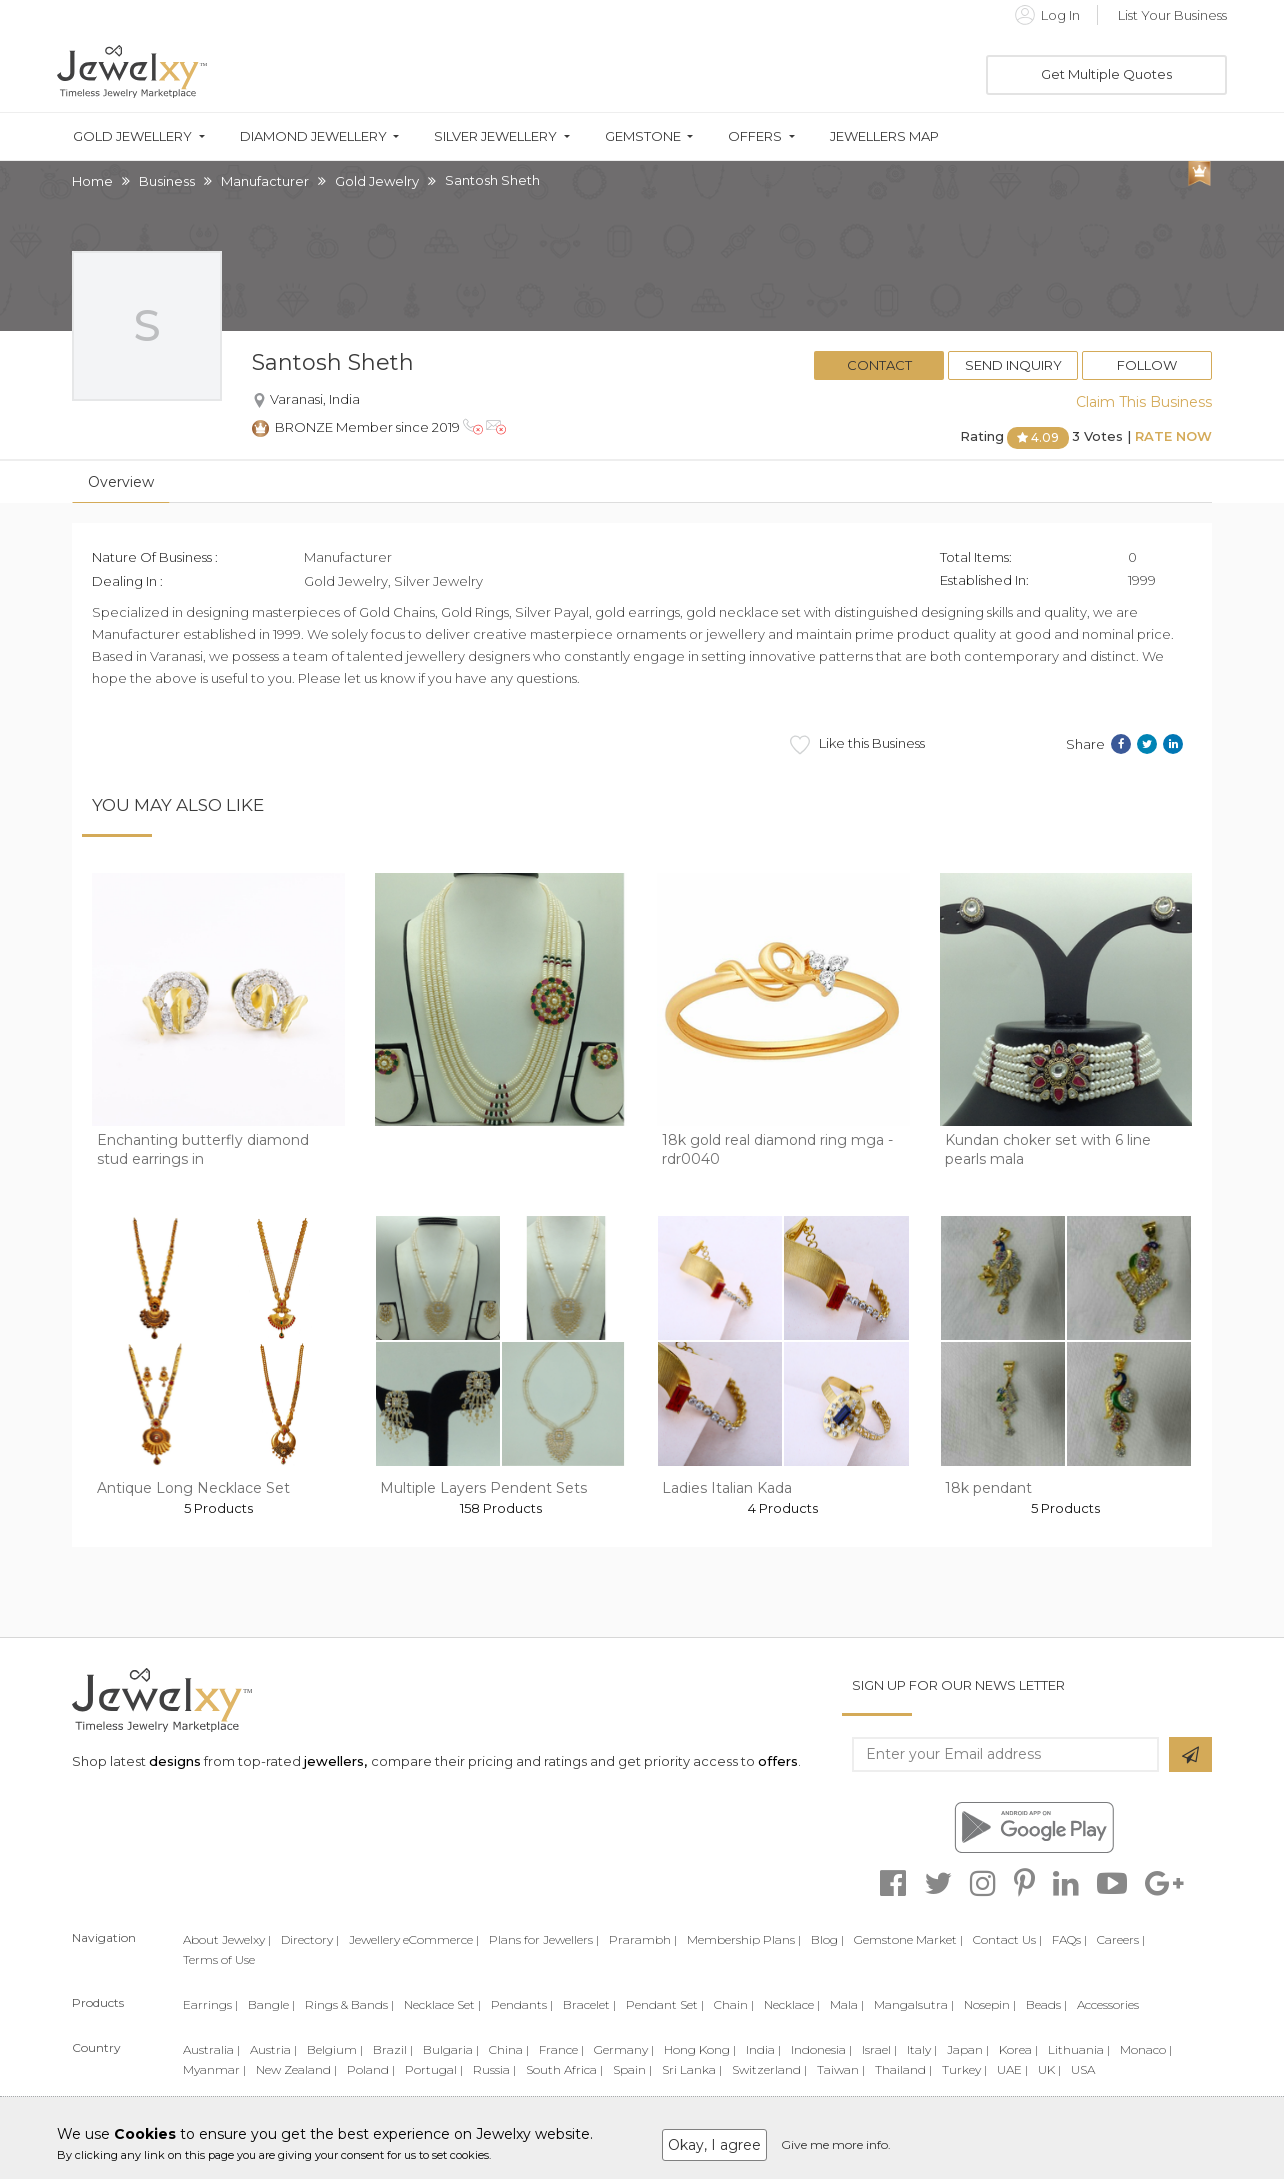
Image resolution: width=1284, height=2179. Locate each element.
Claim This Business (1144, 402)
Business (167, 181)
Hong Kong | (700, 2049)
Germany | (624, 2049)
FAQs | (1069, 1939)
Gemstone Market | (908, 1939)
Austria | (273, 2049)
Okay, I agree (714, 2145)
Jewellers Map (884, 136)
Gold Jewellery (132, 136)
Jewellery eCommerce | (414, 1939)
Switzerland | (769, 2069)
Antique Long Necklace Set (193, 1488)
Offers (755, 136)
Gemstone (643, 136)
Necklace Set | (442, 2004)
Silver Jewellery (495, 136)
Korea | (1018, 2049)
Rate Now (1173, 436)
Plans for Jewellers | (544, 1939)
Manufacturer (265, 181)
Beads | (1046, 2004)
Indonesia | (821, 2049)
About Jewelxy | (227, 1939)
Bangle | (271, 2004)
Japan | (968, 2049)
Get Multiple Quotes (1106, 74)
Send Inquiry (1013, 365)
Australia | (211, 2049)
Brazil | (393, 2049)
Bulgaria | (451, 2049)
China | (509, 2049)
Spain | (632, 2069)
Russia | (494, 2069)
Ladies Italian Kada (727, 1488)
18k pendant (988, 1488)
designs (175, 1761)
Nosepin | (990, 2004)
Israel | (879, 2049)
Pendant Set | (665, 2004)
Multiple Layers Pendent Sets (483, 1488)
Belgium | (335, 2049)
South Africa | (564, 2069)
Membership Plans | (744, 1939)
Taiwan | (841, 2069)
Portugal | (434, 2069)
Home (92, 181)
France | (561, 2049)
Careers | (1121, 1939)
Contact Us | (1007, 1939)
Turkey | (964, 2069)
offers (778, 1761)
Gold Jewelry (377, 181)
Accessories (1108, 2004)
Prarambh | (643, 1939)
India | (763, 2049)
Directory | (310, 1939)
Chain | (734, 2004)
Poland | (371, 2069)
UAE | (1012, 2069)
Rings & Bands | (349, 2004)
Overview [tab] (121, 482)
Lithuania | (1079, 2049)
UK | (1049, 2069)
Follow (1147, 365)
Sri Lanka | (692, 2069)
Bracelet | (589, 2004)
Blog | (827, 1939)
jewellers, (335, 1761)
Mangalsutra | (914, 2004)
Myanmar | (214, 2069)
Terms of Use (219, 1959)
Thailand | (903, 2069)
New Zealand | (296, 2069)
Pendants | (522, 2004)
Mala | (847, 2004)
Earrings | (210, 2004)
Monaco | (1146, 2049)
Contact (879, 365)
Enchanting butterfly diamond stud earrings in (203, 1150)
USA (1083, 2069)
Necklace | (792, 2004)
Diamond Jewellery (313, 136)
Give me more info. (836, 2144)
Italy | (922, 2049)
